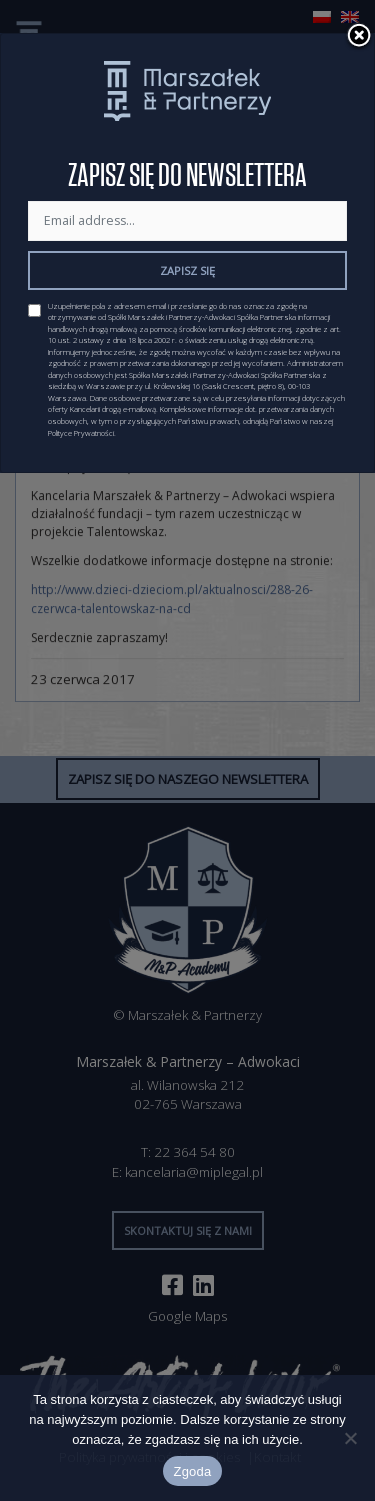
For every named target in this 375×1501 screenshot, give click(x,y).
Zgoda (192, 1471)
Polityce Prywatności (81, 433)
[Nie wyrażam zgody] (350, 1438)
